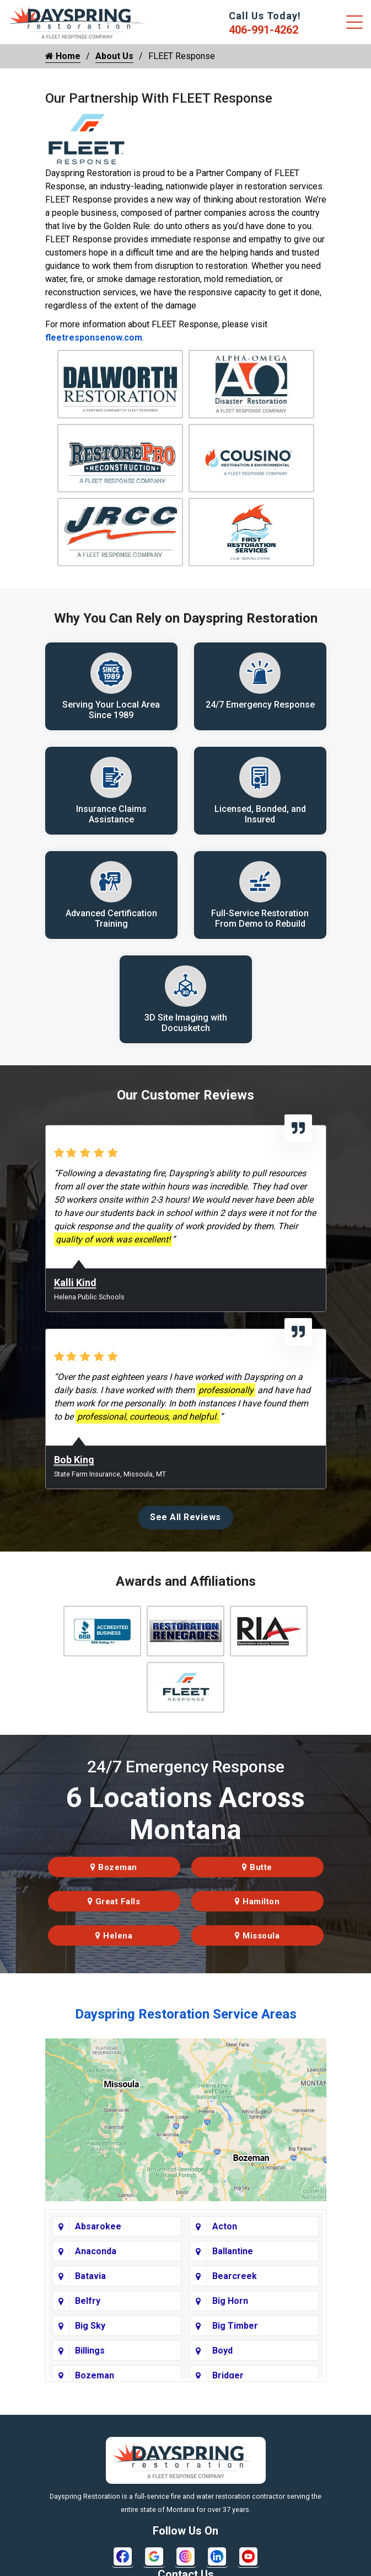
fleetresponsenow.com (93, 337)
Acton (224, 2229)
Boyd (222, 2353)
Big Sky (90, 2328)
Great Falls (114, 1904)
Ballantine (232, 2254)
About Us (114, 56)
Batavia (90, 2279)
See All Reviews (185, 1519)
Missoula (257, 1938)
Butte (257, 1869)
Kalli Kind (75, 1284)
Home (62, 56)
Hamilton (257, 1904)
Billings (90, 2353)
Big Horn (230, 2303)
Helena (113, 1938)
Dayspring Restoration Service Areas (186, 2016)
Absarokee (98, 2229)
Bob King (74, 1462)
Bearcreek (234, 2279)
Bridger (228, 2378)
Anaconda (95, 2254)
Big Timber (235, 2328)
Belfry (87, 2303)
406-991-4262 (263, 29)
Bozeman (113, 1869)
